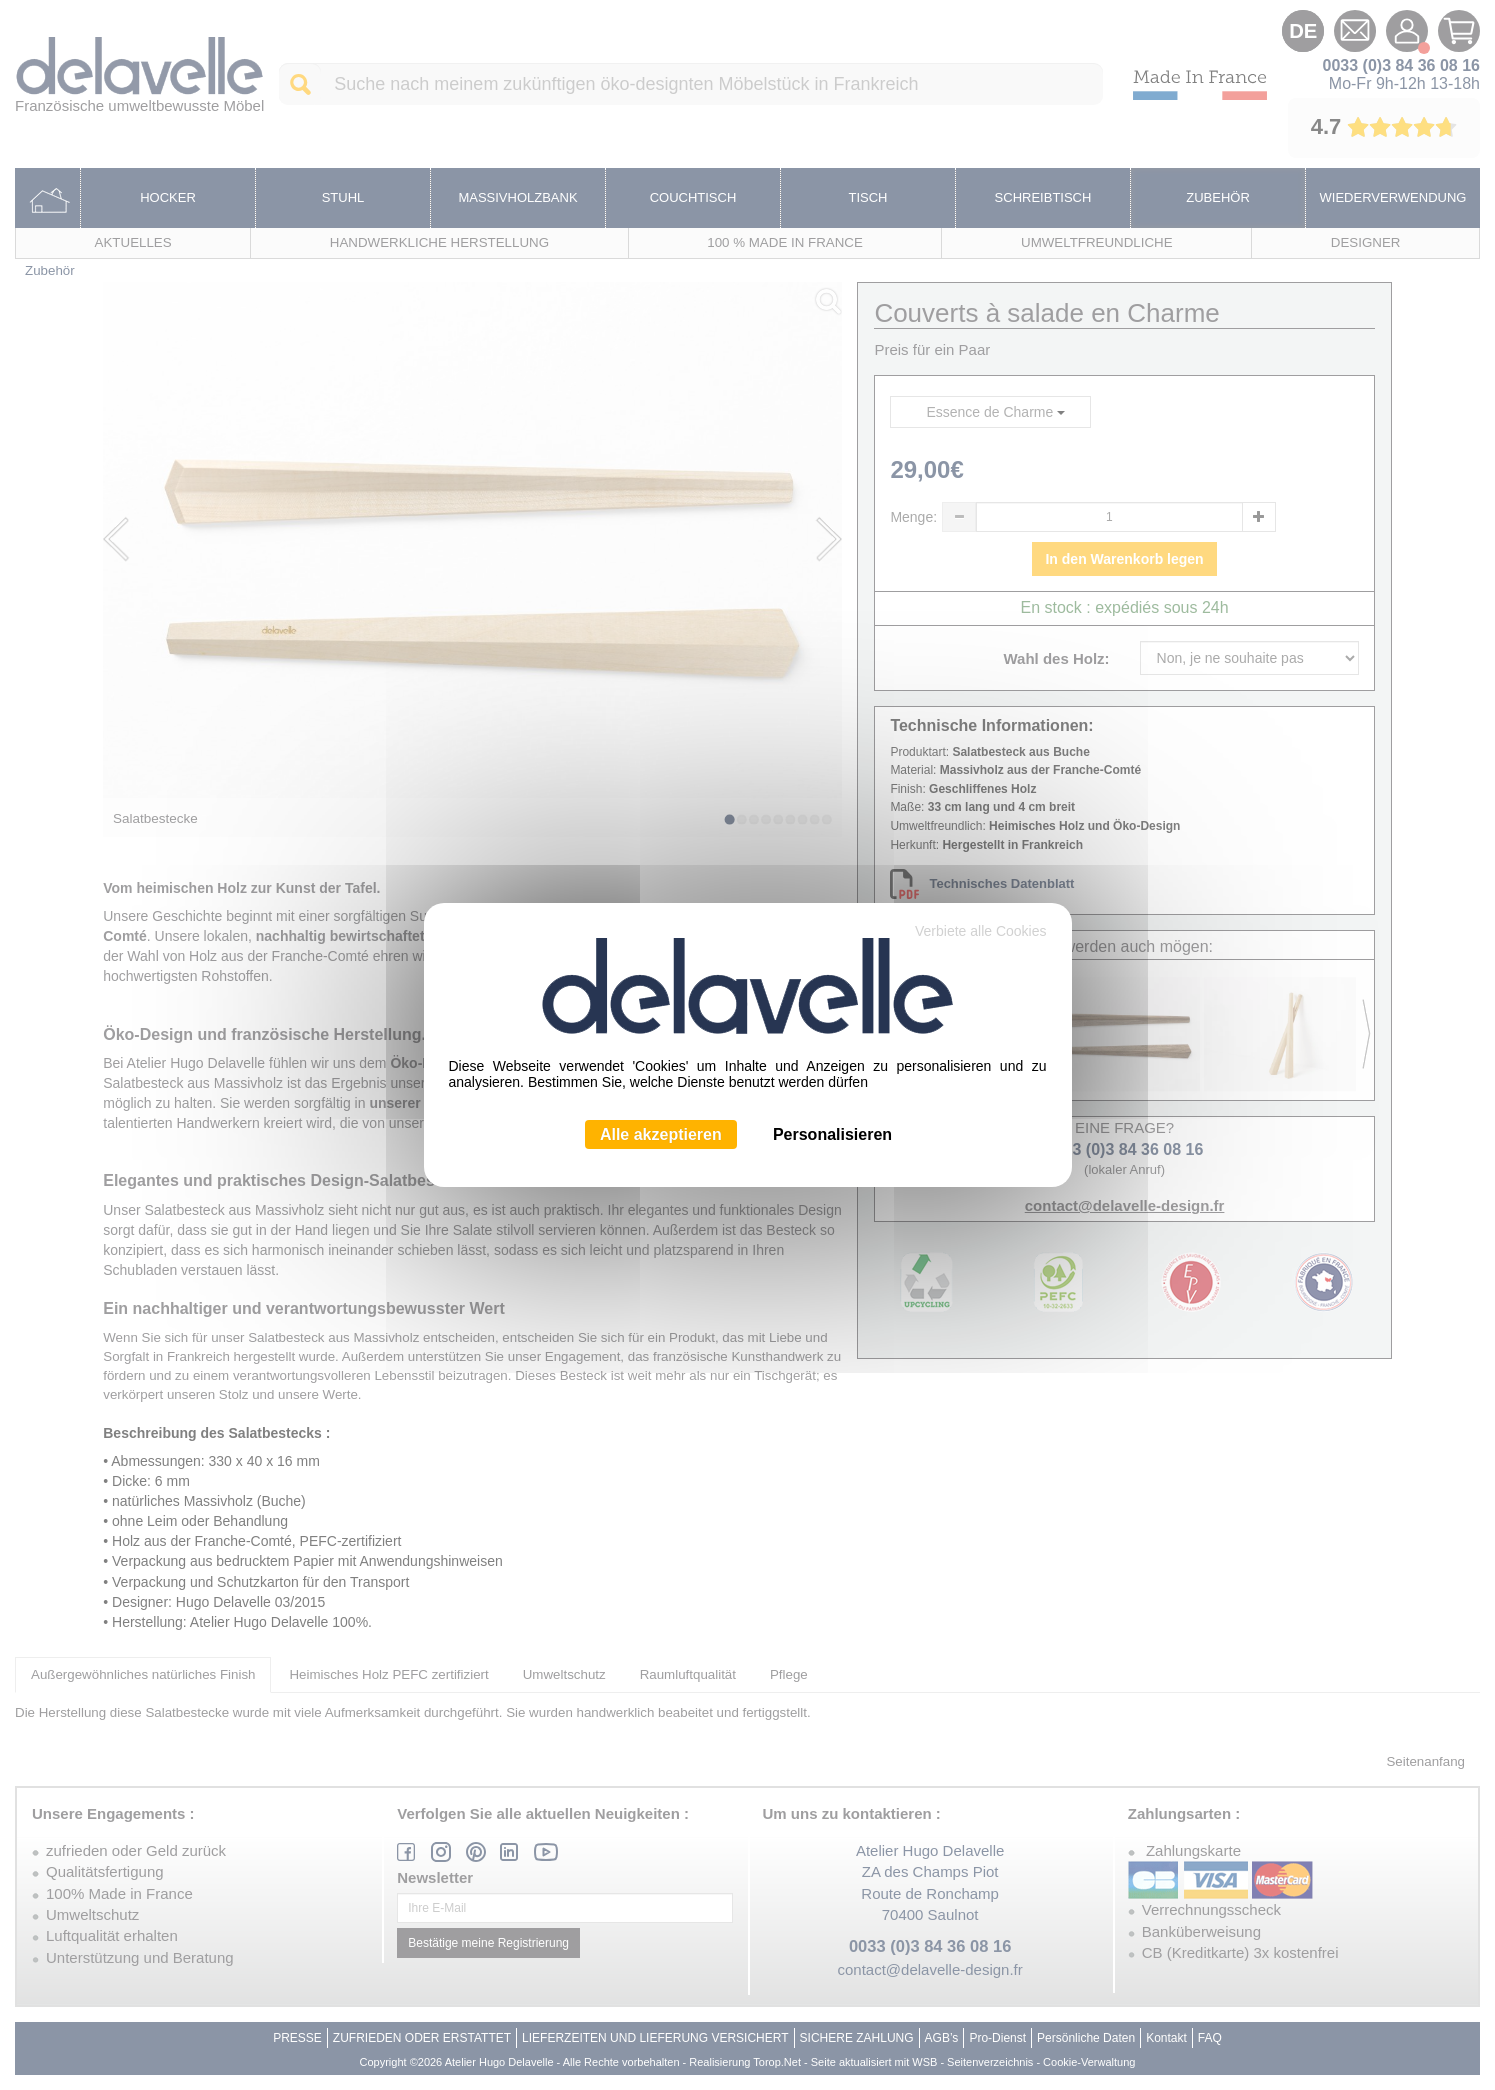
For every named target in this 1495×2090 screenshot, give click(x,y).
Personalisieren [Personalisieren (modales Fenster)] (832, 1134)
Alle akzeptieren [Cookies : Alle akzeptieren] (661, 1134)
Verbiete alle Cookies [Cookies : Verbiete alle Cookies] (981, 931)
